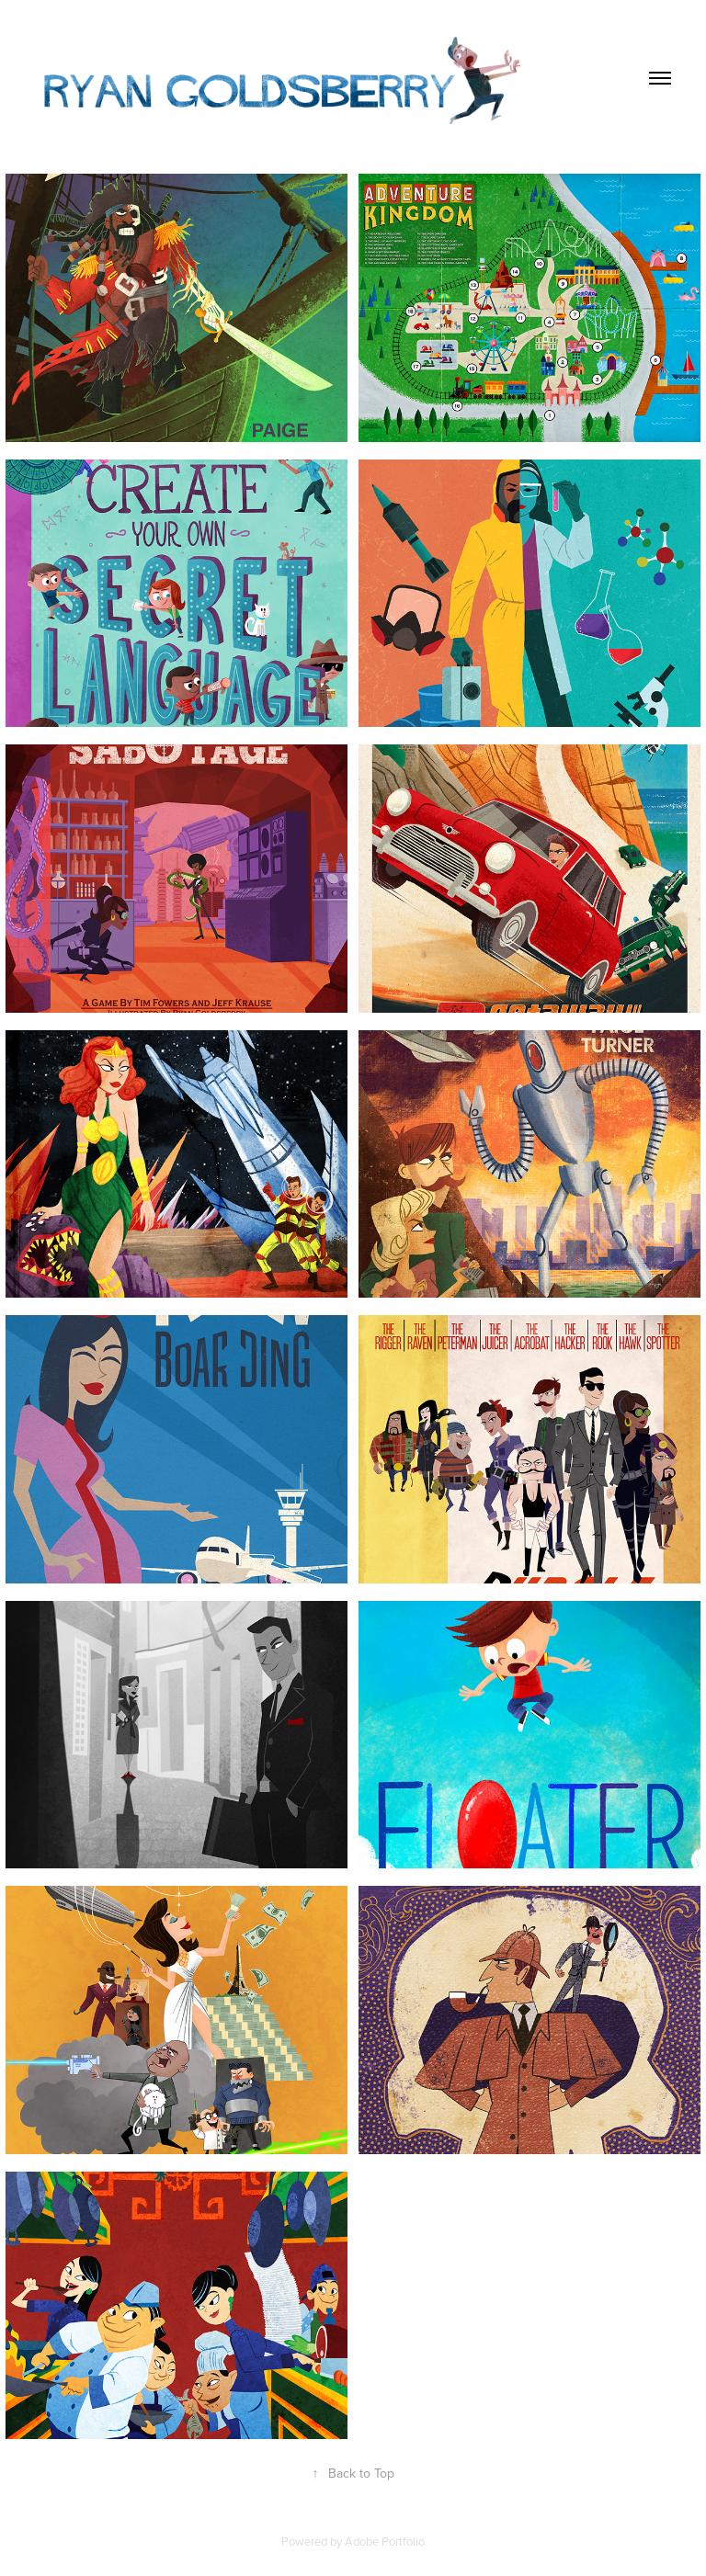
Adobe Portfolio (385, 2541)
